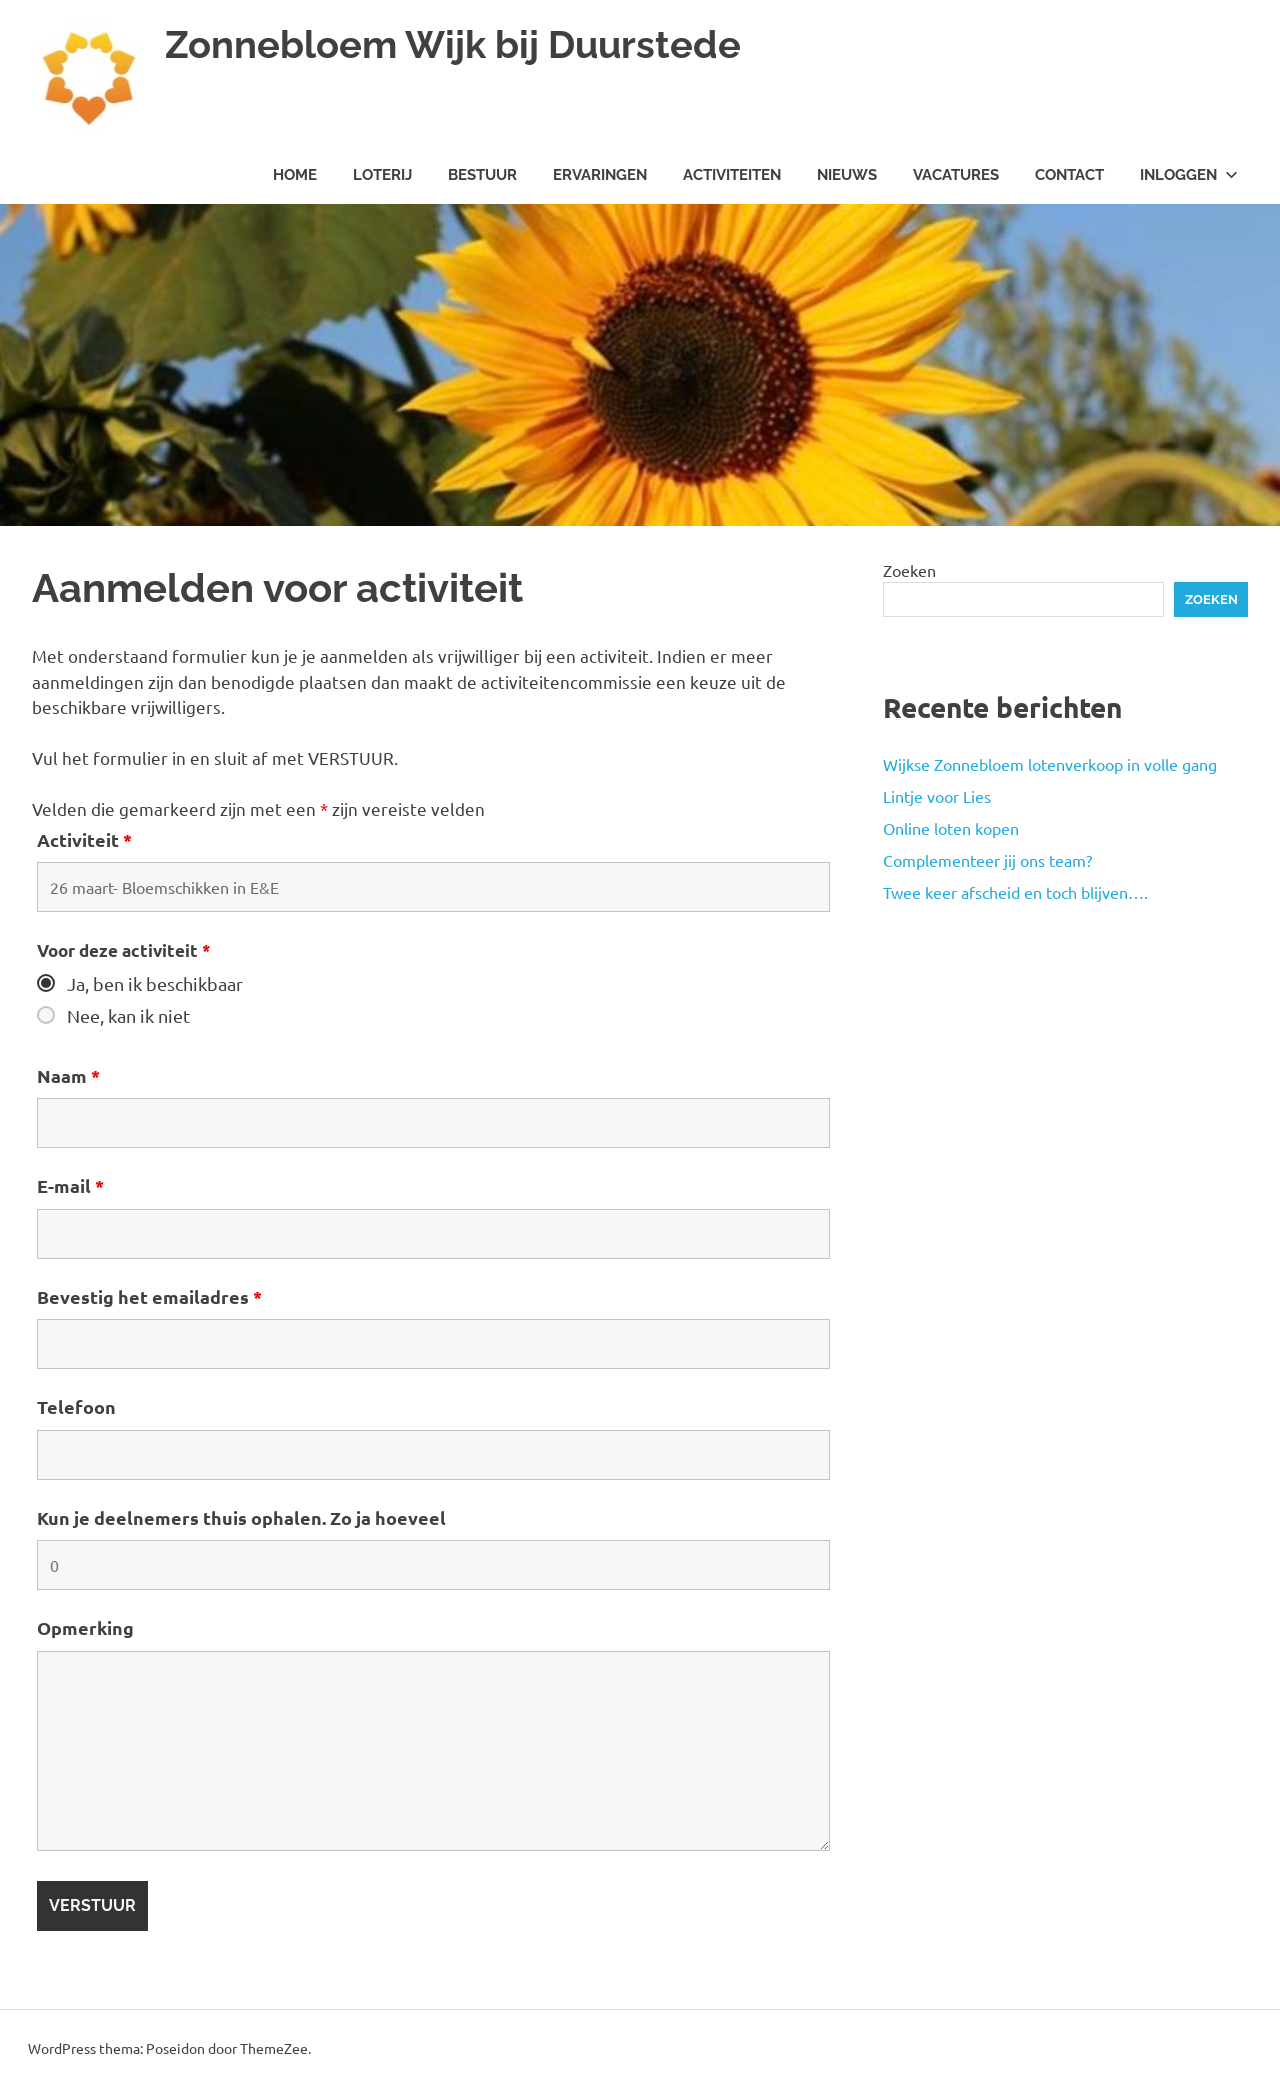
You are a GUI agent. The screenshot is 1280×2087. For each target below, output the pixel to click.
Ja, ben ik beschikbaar (155, 984)
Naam (68, 1075)
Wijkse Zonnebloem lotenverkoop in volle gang (1050, 764)
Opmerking (85, 1627)
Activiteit (84, 839)
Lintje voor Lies (937, 796)
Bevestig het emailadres (149, 1296)
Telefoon (76, 1406)
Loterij (382, 175)
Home (295, 175)
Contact (1069, 175)
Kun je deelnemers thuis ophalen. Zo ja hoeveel (241, 1517)
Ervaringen (600, 175)
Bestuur (482, 175)
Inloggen (1189, 175)
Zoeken (909, 570)
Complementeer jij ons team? (987, 860)
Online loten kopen (951, 828)
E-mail (70, 1185)
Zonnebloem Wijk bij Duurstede (453, 44)
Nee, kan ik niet (128, 1016)
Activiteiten (732, 175)
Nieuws (847, 175)
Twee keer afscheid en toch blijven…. (1015, 892)
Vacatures (956, 175)
